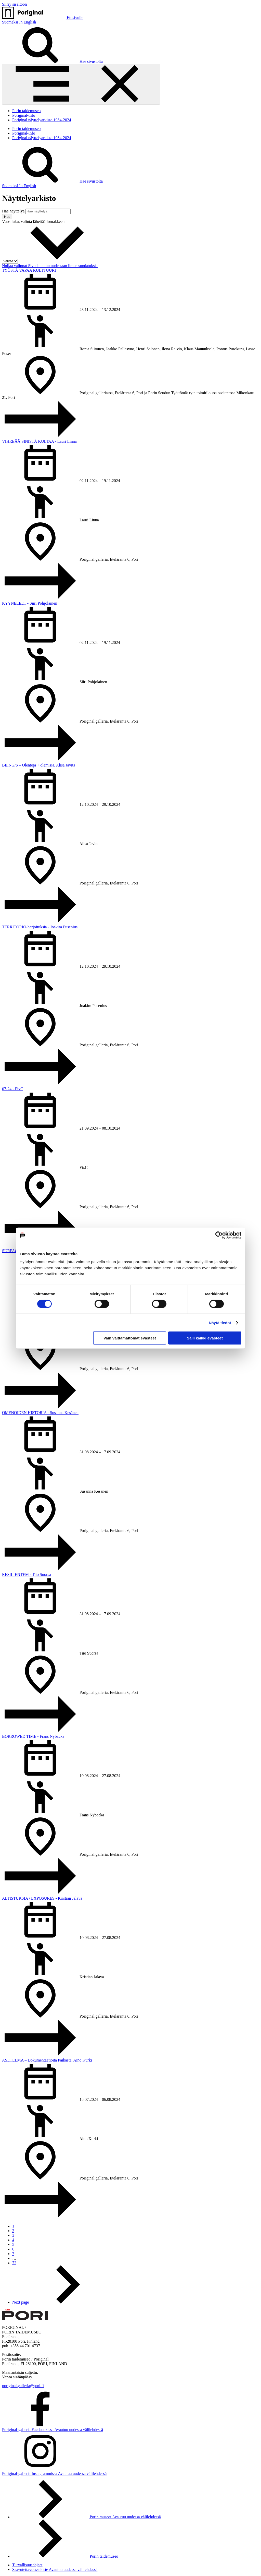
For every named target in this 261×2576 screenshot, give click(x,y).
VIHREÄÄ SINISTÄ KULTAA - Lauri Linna (39, 441)
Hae (7, 217)
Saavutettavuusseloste (54, 2569)
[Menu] (81, 84)
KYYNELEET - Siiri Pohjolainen (29, 603)
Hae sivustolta (52, 61)
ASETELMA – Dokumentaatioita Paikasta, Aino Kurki (47, 2060)
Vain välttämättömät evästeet (129, 1338)
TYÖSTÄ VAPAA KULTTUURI (29, 270)
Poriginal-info (23, 115)
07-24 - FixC (12, 1089)
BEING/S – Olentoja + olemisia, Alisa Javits (38, 765)
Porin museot (86, 2517)
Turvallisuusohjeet (27, 2565)
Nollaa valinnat (50, 265)
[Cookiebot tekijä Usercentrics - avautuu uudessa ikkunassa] (219, 1235)
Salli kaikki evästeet (205, 1338)
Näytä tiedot (220, 1322)
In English (27, 22)
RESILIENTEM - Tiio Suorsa (26, 1574)
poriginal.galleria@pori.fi (23, 2385)
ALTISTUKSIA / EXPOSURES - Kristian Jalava (42, 1898)
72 (14, 2263)
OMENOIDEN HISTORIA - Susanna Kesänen (40, 1412)
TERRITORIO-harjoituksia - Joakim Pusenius (39, 927)
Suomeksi (10, 22)
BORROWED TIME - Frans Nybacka (33, 1736)
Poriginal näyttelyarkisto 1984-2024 (41, 120)
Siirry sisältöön (14, 4)
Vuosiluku (33, 221)
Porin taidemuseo (26, 111)
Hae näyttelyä (13, 211)
